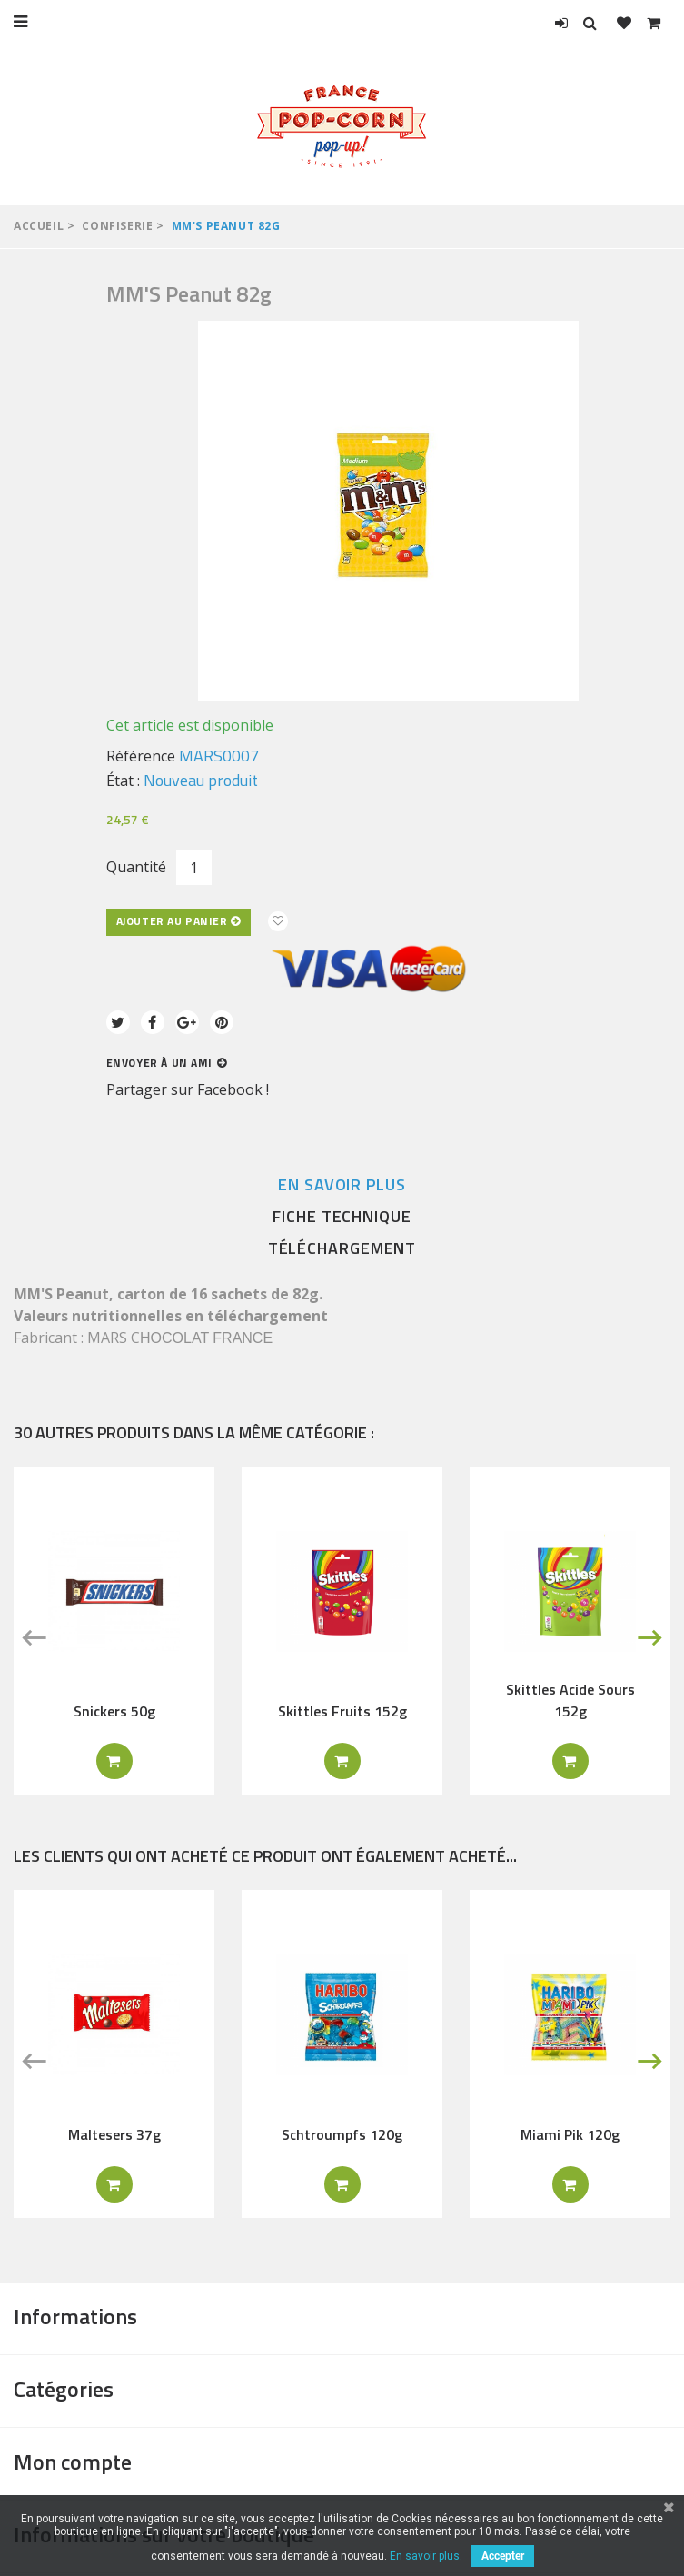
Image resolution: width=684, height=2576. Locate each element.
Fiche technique (342, 1216)
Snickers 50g (114, 1711)
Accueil (39, 226)
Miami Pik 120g (570, 2134)
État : (123, 781)
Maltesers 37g (114, 2134)
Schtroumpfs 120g (342, 2134)
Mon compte (73, 2461)
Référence (140, 756)
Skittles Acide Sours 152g (570, 1700)
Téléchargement (342, 1248)
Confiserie (117, 226)
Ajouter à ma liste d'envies (278, 921)
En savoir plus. (426, 2556)
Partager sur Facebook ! (187, 1089)
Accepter (502, 2556)
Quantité (136, 867)
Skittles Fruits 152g (342, 1711)
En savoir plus (342, 1184)
